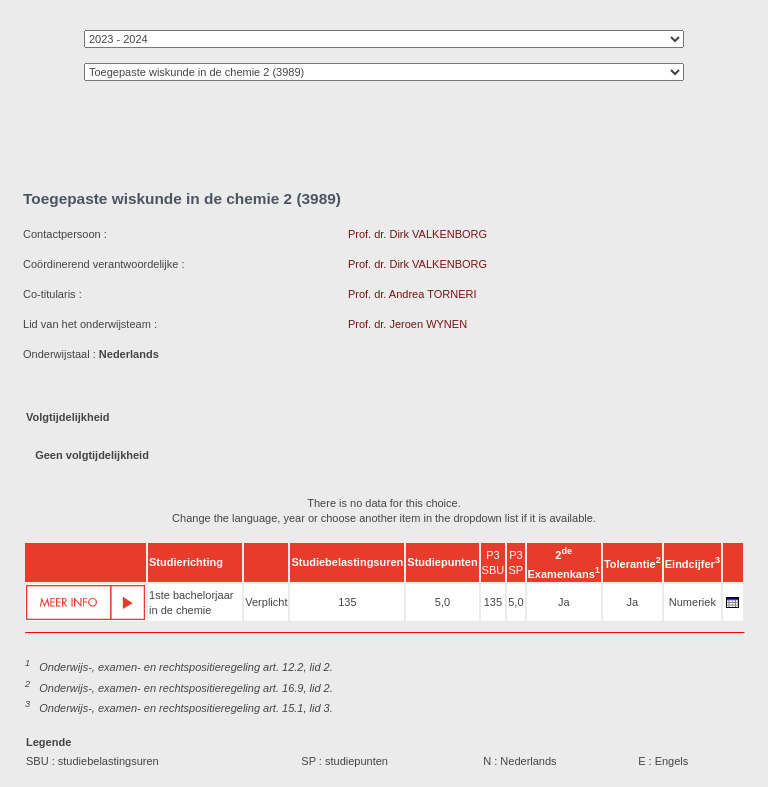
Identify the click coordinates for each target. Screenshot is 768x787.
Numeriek (692, 602)
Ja (564, 602)
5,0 (442, 602)
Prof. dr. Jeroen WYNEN (407, 324)
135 (347, 602)
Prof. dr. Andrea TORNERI (412, 294)
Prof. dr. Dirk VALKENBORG (417, 234)
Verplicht (266, 602)
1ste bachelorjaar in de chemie (191, 602)
